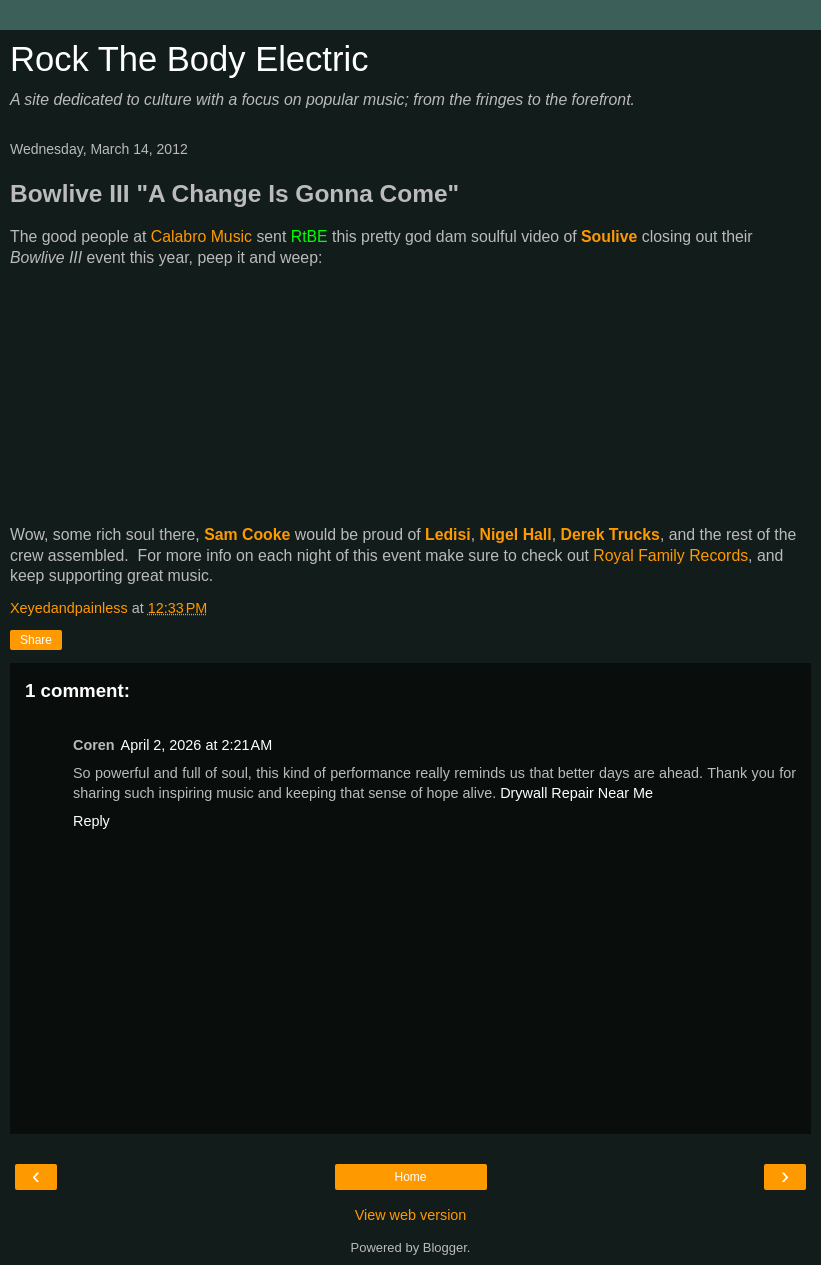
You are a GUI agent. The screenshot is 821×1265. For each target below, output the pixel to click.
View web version (411, 1215)
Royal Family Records (670, 555)
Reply (91, 821)
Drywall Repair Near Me (576, 793)
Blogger (445, 1247)
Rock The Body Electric (189, 59)
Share (36, 640)
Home (410, 1177)
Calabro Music (201, 236)
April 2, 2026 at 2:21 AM (197, 745)
